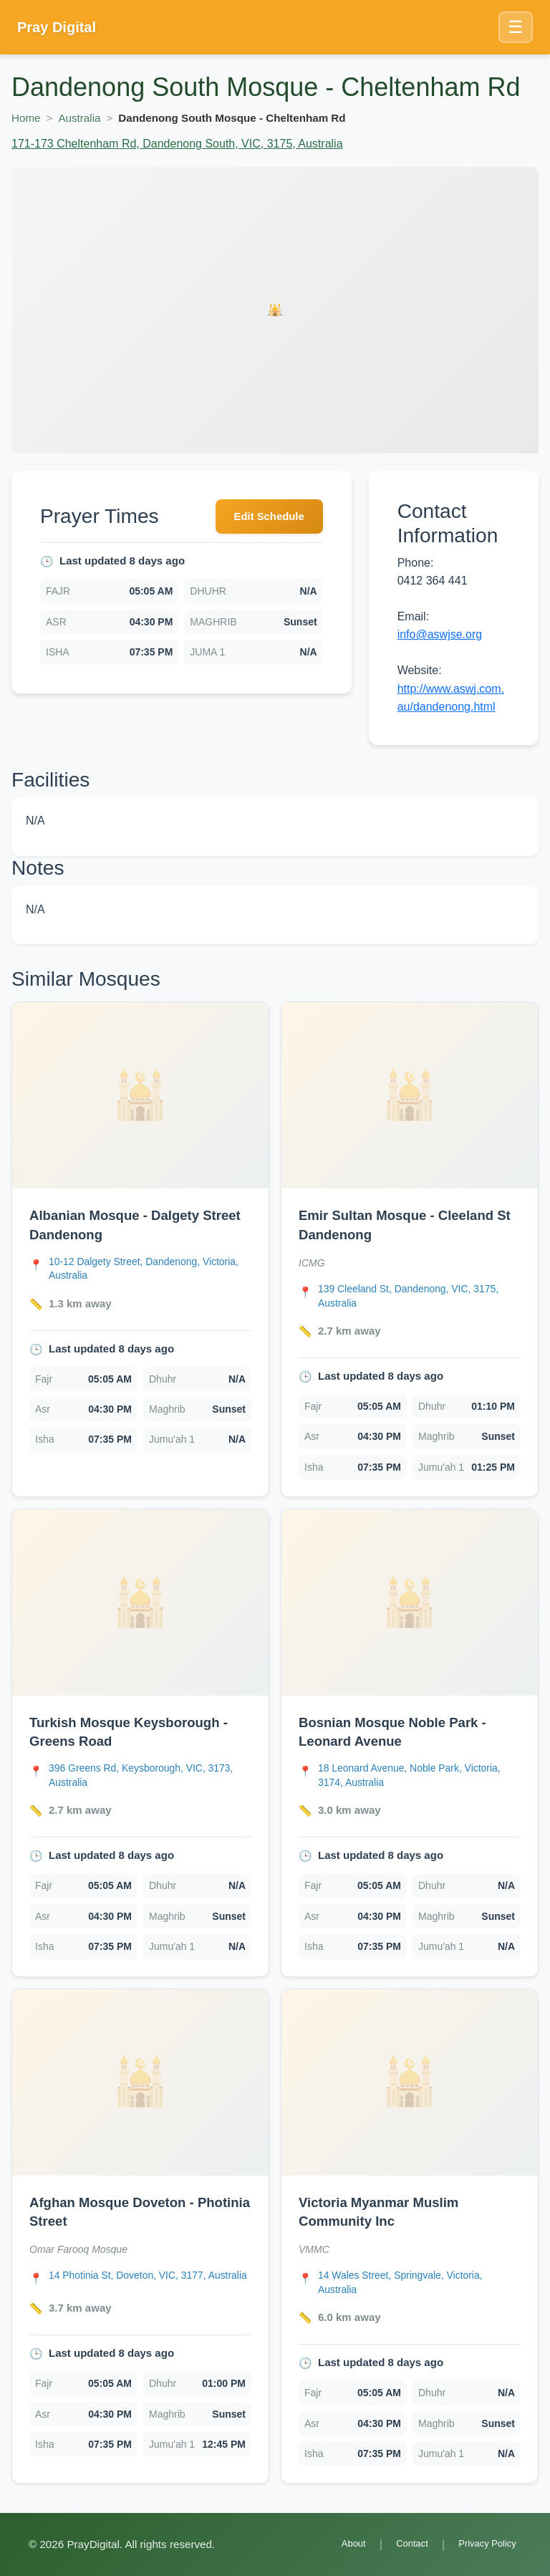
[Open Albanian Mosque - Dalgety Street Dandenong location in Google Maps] (150, 1269)
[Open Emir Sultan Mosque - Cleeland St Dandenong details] (409, 1095)
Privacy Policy (483, 2543)
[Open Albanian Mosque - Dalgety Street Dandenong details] (140, 1095)
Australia (79, 118)
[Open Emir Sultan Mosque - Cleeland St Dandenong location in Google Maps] (419, 1297)
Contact (402, 2543)
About (339, 2543)
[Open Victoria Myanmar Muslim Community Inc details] (409, 2086)
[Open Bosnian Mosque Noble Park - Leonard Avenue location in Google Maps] (419, 1779)
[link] (140, 1250)
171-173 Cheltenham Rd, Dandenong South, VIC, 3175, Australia (177, 144)
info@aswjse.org (440, 634)
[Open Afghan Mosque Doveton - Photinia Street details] (140, 2086)
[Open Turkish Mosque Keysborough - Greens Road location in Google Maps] (150, 1779)
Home (26, 118)
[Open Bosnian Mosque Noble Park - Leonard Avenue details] (409, 1605)
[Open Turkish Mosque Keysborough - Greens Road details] (140, 1605)
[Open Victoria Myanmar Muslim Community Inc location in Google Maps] (419, 2288)
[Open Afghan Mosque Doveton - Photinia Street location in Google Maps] (150, 2288)
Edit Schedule (265, 517)
